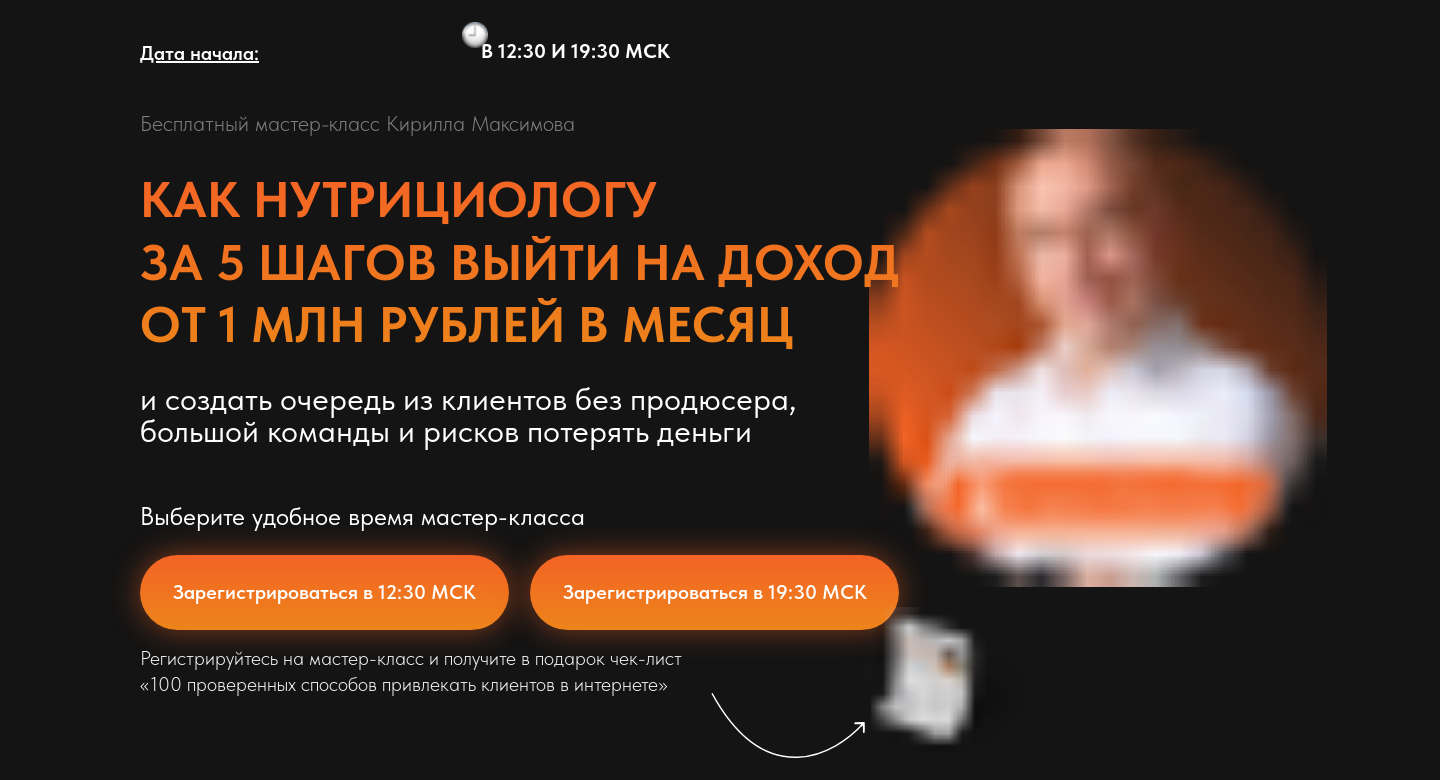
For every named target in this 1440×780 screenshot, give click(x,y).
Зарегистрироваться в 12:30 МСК (324, 592)
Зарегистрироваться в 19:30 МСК (715, 592)
